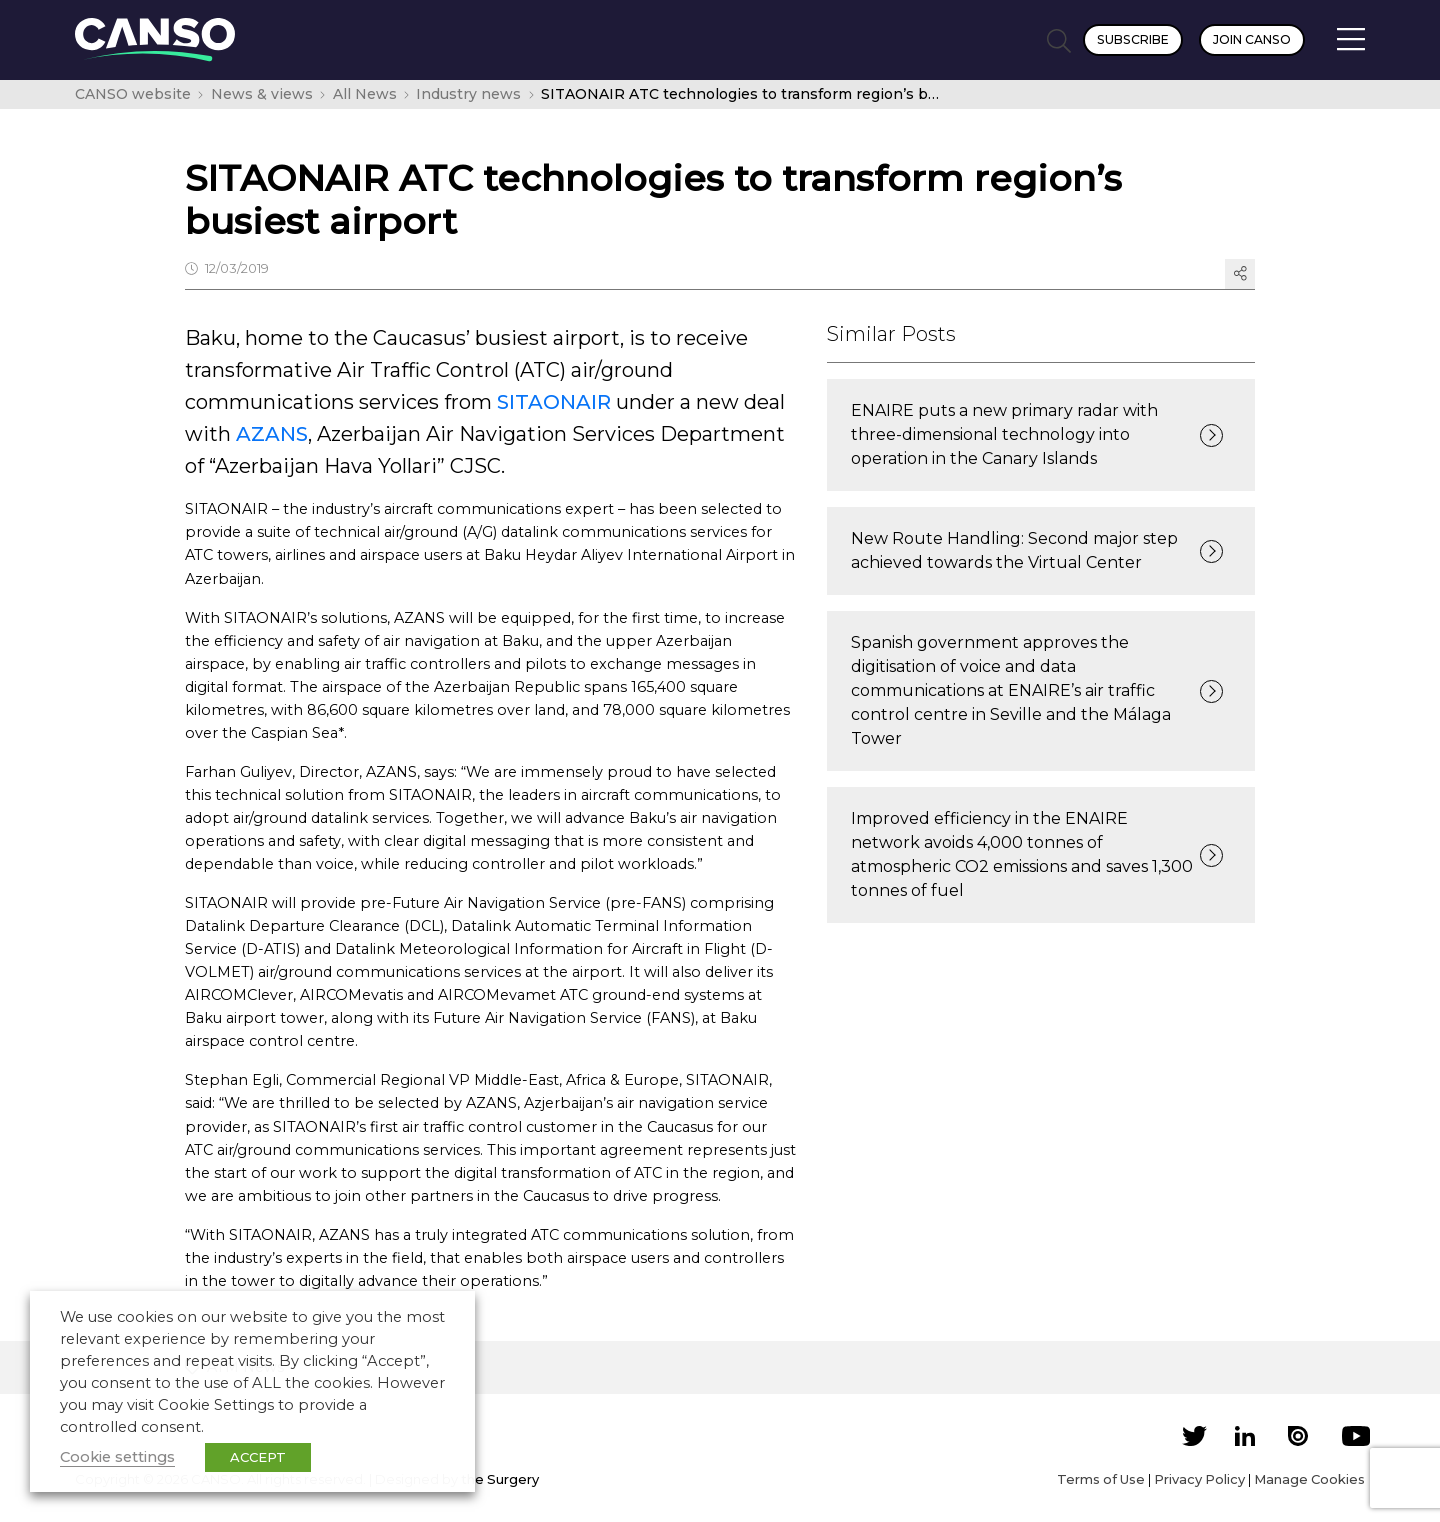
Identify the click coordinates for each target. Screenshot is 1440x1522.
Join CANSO (1252, 39)
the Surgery (500, 1479)
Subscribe (1133, 39)
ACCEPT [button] (258, 1457)
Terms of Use (1101, 1479)
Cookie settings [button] (117, 1457)
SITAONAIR (554, 402)
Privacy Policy (1199, 1479)
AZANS (269, 434)
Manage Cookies (1309, 1479)
